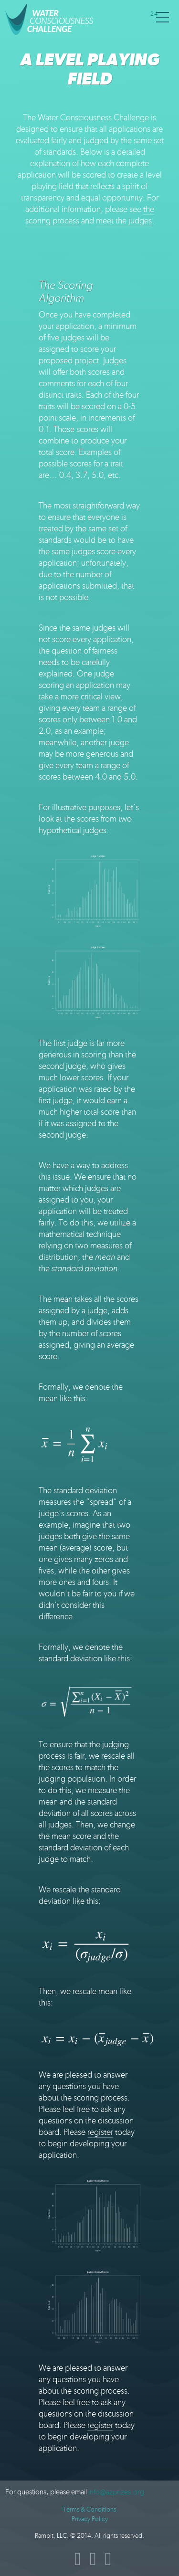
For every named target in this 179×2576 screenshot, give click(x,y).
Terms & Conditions (89, 2509)
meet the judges (124, 220)
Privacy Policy (90, 2519)
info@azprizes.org (116, 2491)
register (100, 2132)
